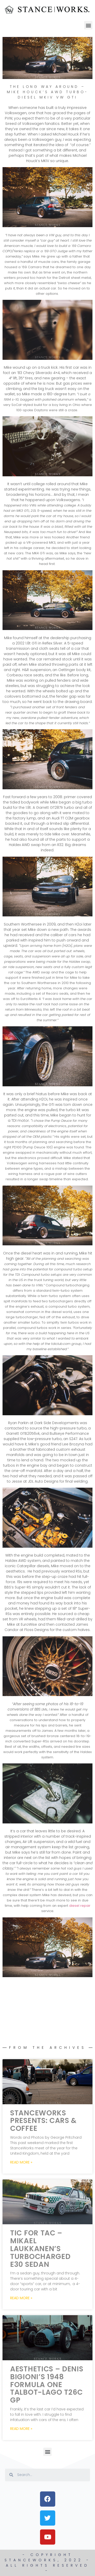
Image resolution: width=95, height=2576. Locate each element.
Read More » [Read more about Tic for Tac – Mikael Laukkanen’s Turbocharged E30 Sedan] (21, 2298)
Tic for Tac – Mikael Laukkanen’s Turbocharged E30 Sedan (40, 2248)
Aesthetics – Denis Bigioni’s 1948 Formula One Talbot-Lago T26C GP (46, 2384)
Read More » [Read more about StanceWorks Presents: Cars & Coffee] (21, 2162)
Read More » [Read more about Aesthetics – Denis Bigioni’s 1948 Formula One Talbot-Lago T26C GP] (21, 2428)
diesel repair (79, 1905)
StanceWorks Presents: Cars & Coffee (43, 2121)
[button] (88, 25)
